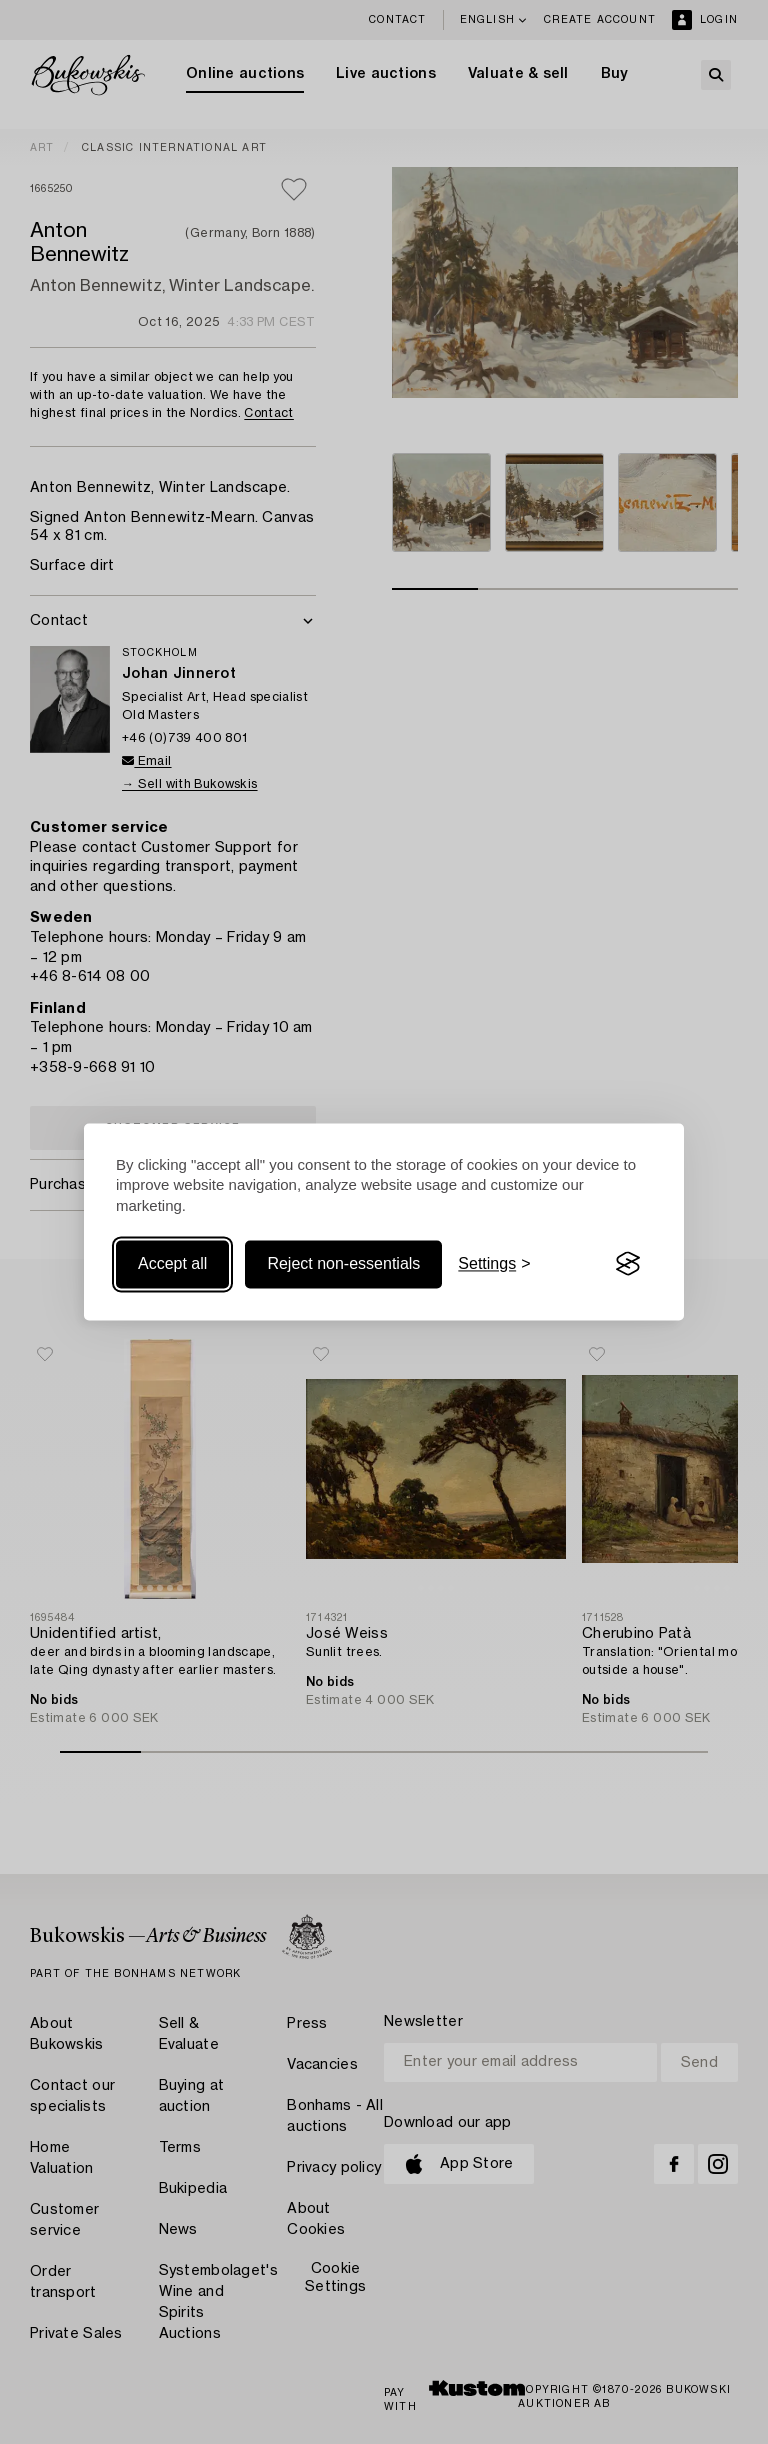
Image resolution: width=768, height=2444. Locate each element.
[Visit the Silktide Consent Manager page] (628, 1264)
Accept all (172, 1263)
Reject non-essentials (343, 1263)
